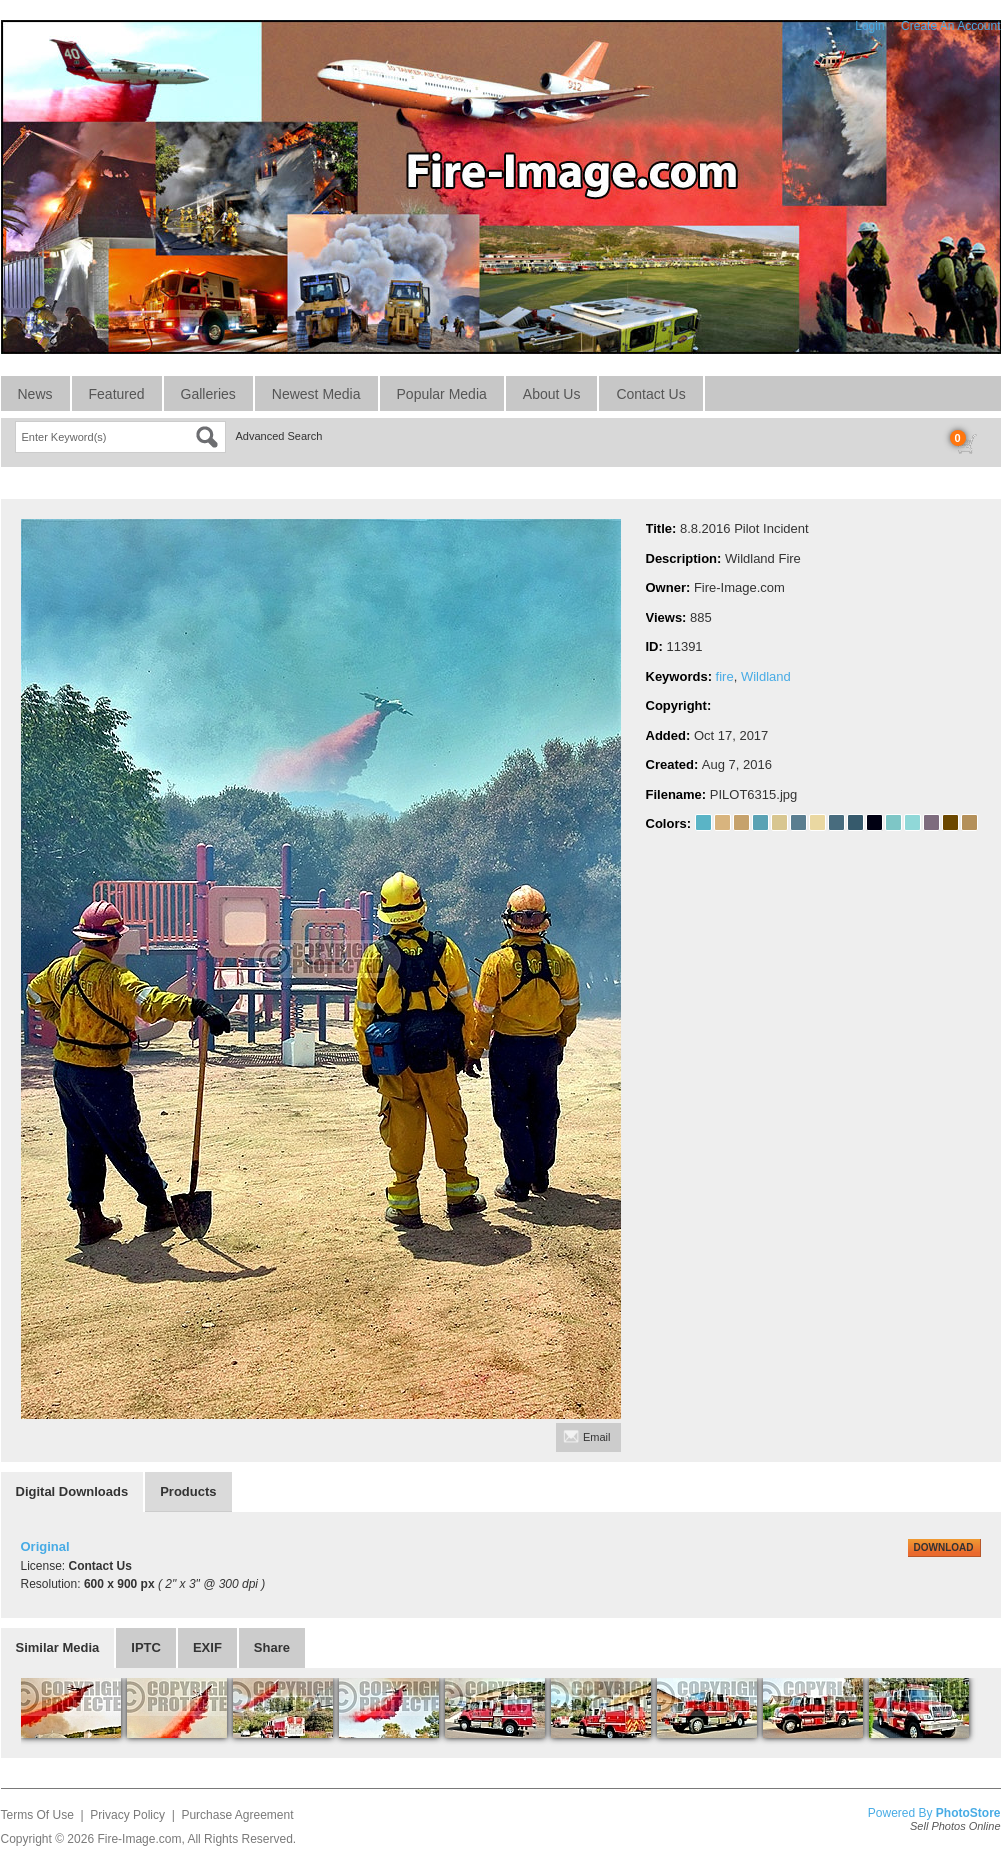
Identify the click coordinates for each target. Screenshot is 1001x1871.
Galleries (208, 394)
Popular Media (442, 394)
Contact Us (650, 394)
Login (869, 26)
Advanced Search (279, 436)
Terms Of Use (37, 1815)
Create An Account (950, 26)
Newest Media (316, 394)
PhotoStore (968, 1813)
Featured (117, 394)
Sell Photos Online (955, 1826)
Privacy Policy (127, 1815)
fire (725, 676)
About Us (552, 394)
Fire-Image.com (139, 1839)
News (35, 394)
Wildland (766, 676)
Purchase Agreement (237, 1815)
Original (45, 1546)
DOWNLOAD (944, 1547)
